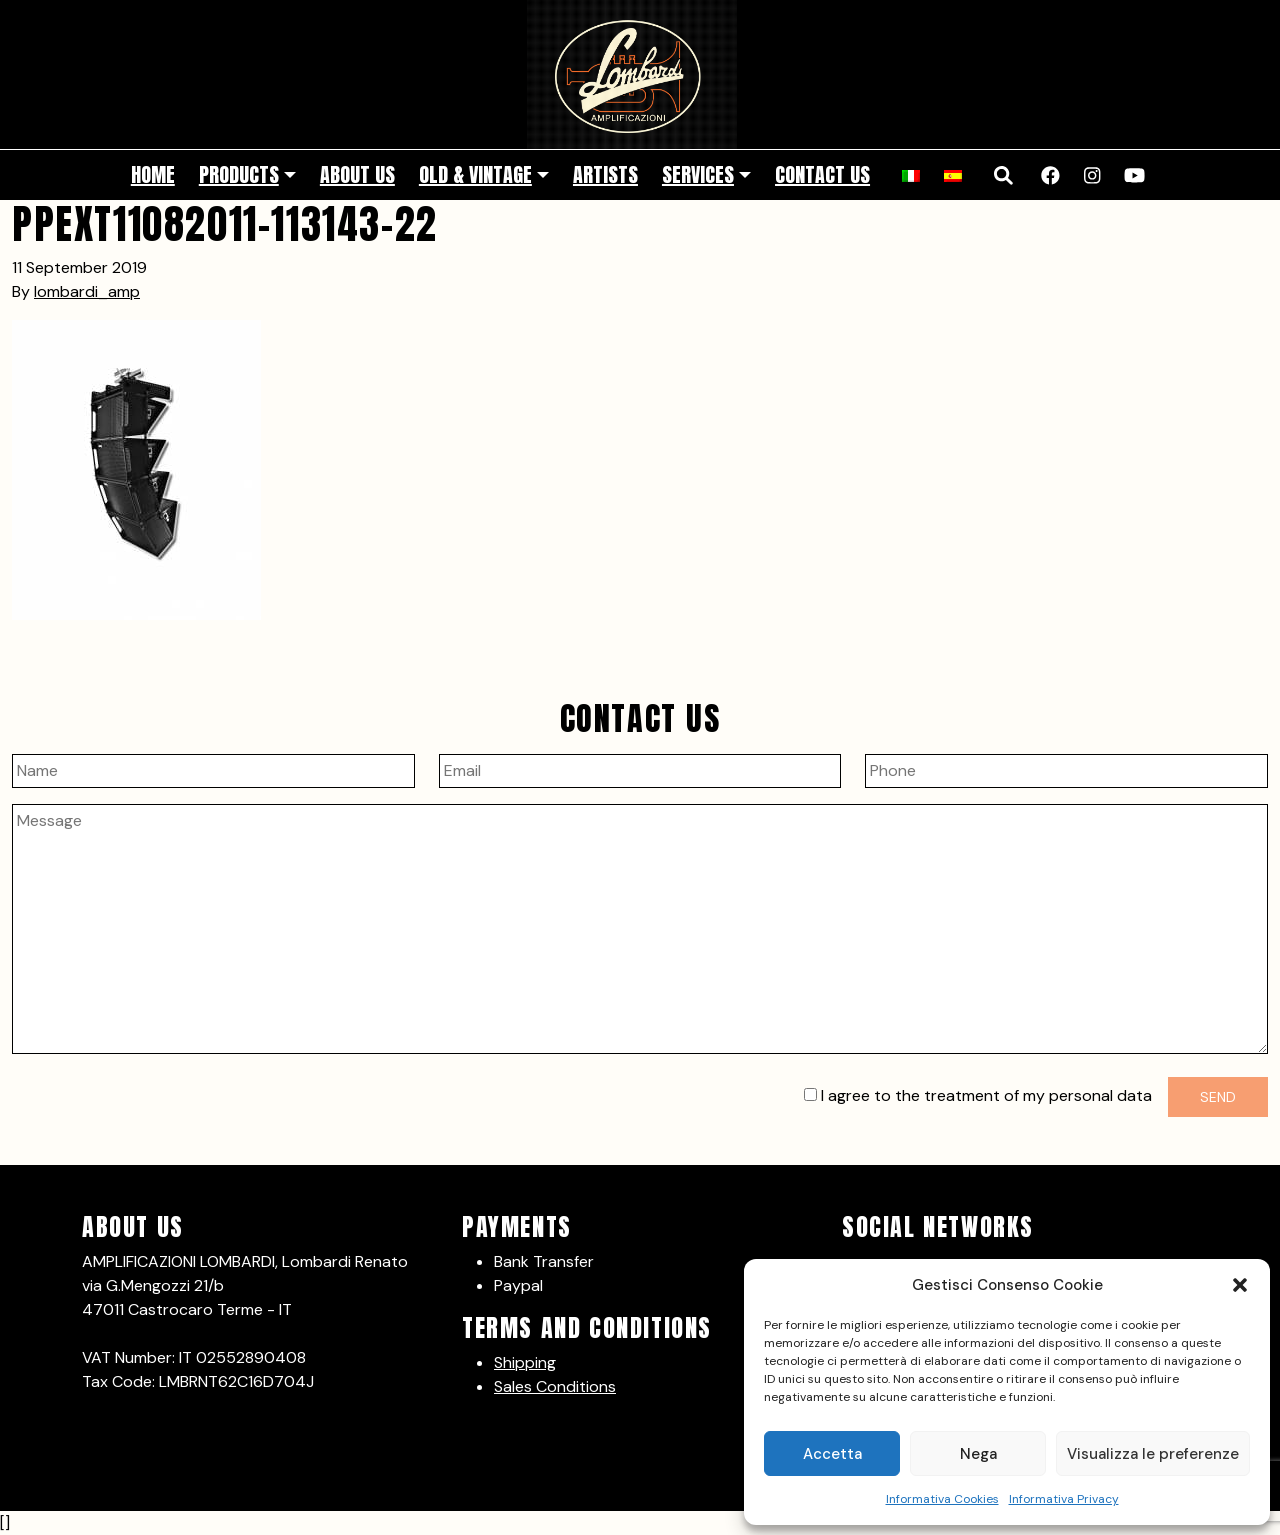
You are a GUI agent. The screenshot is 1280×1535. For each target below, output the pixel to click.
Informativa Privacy (1064, 1499)
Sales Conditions (555, 1386)
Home (153, 174)
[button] (1240, 1285)
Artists (605, 174)
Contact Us (822, 174)
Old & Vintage (475, 174)
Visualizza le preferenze (1153, 1454)
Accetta (832, 1454)
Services (698, 174)
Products (239, 174)
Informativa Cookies (942, 1499)
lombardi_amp (87, 291)
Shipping (525, 1362)
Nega (978, 1454)
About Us (357, 174)
